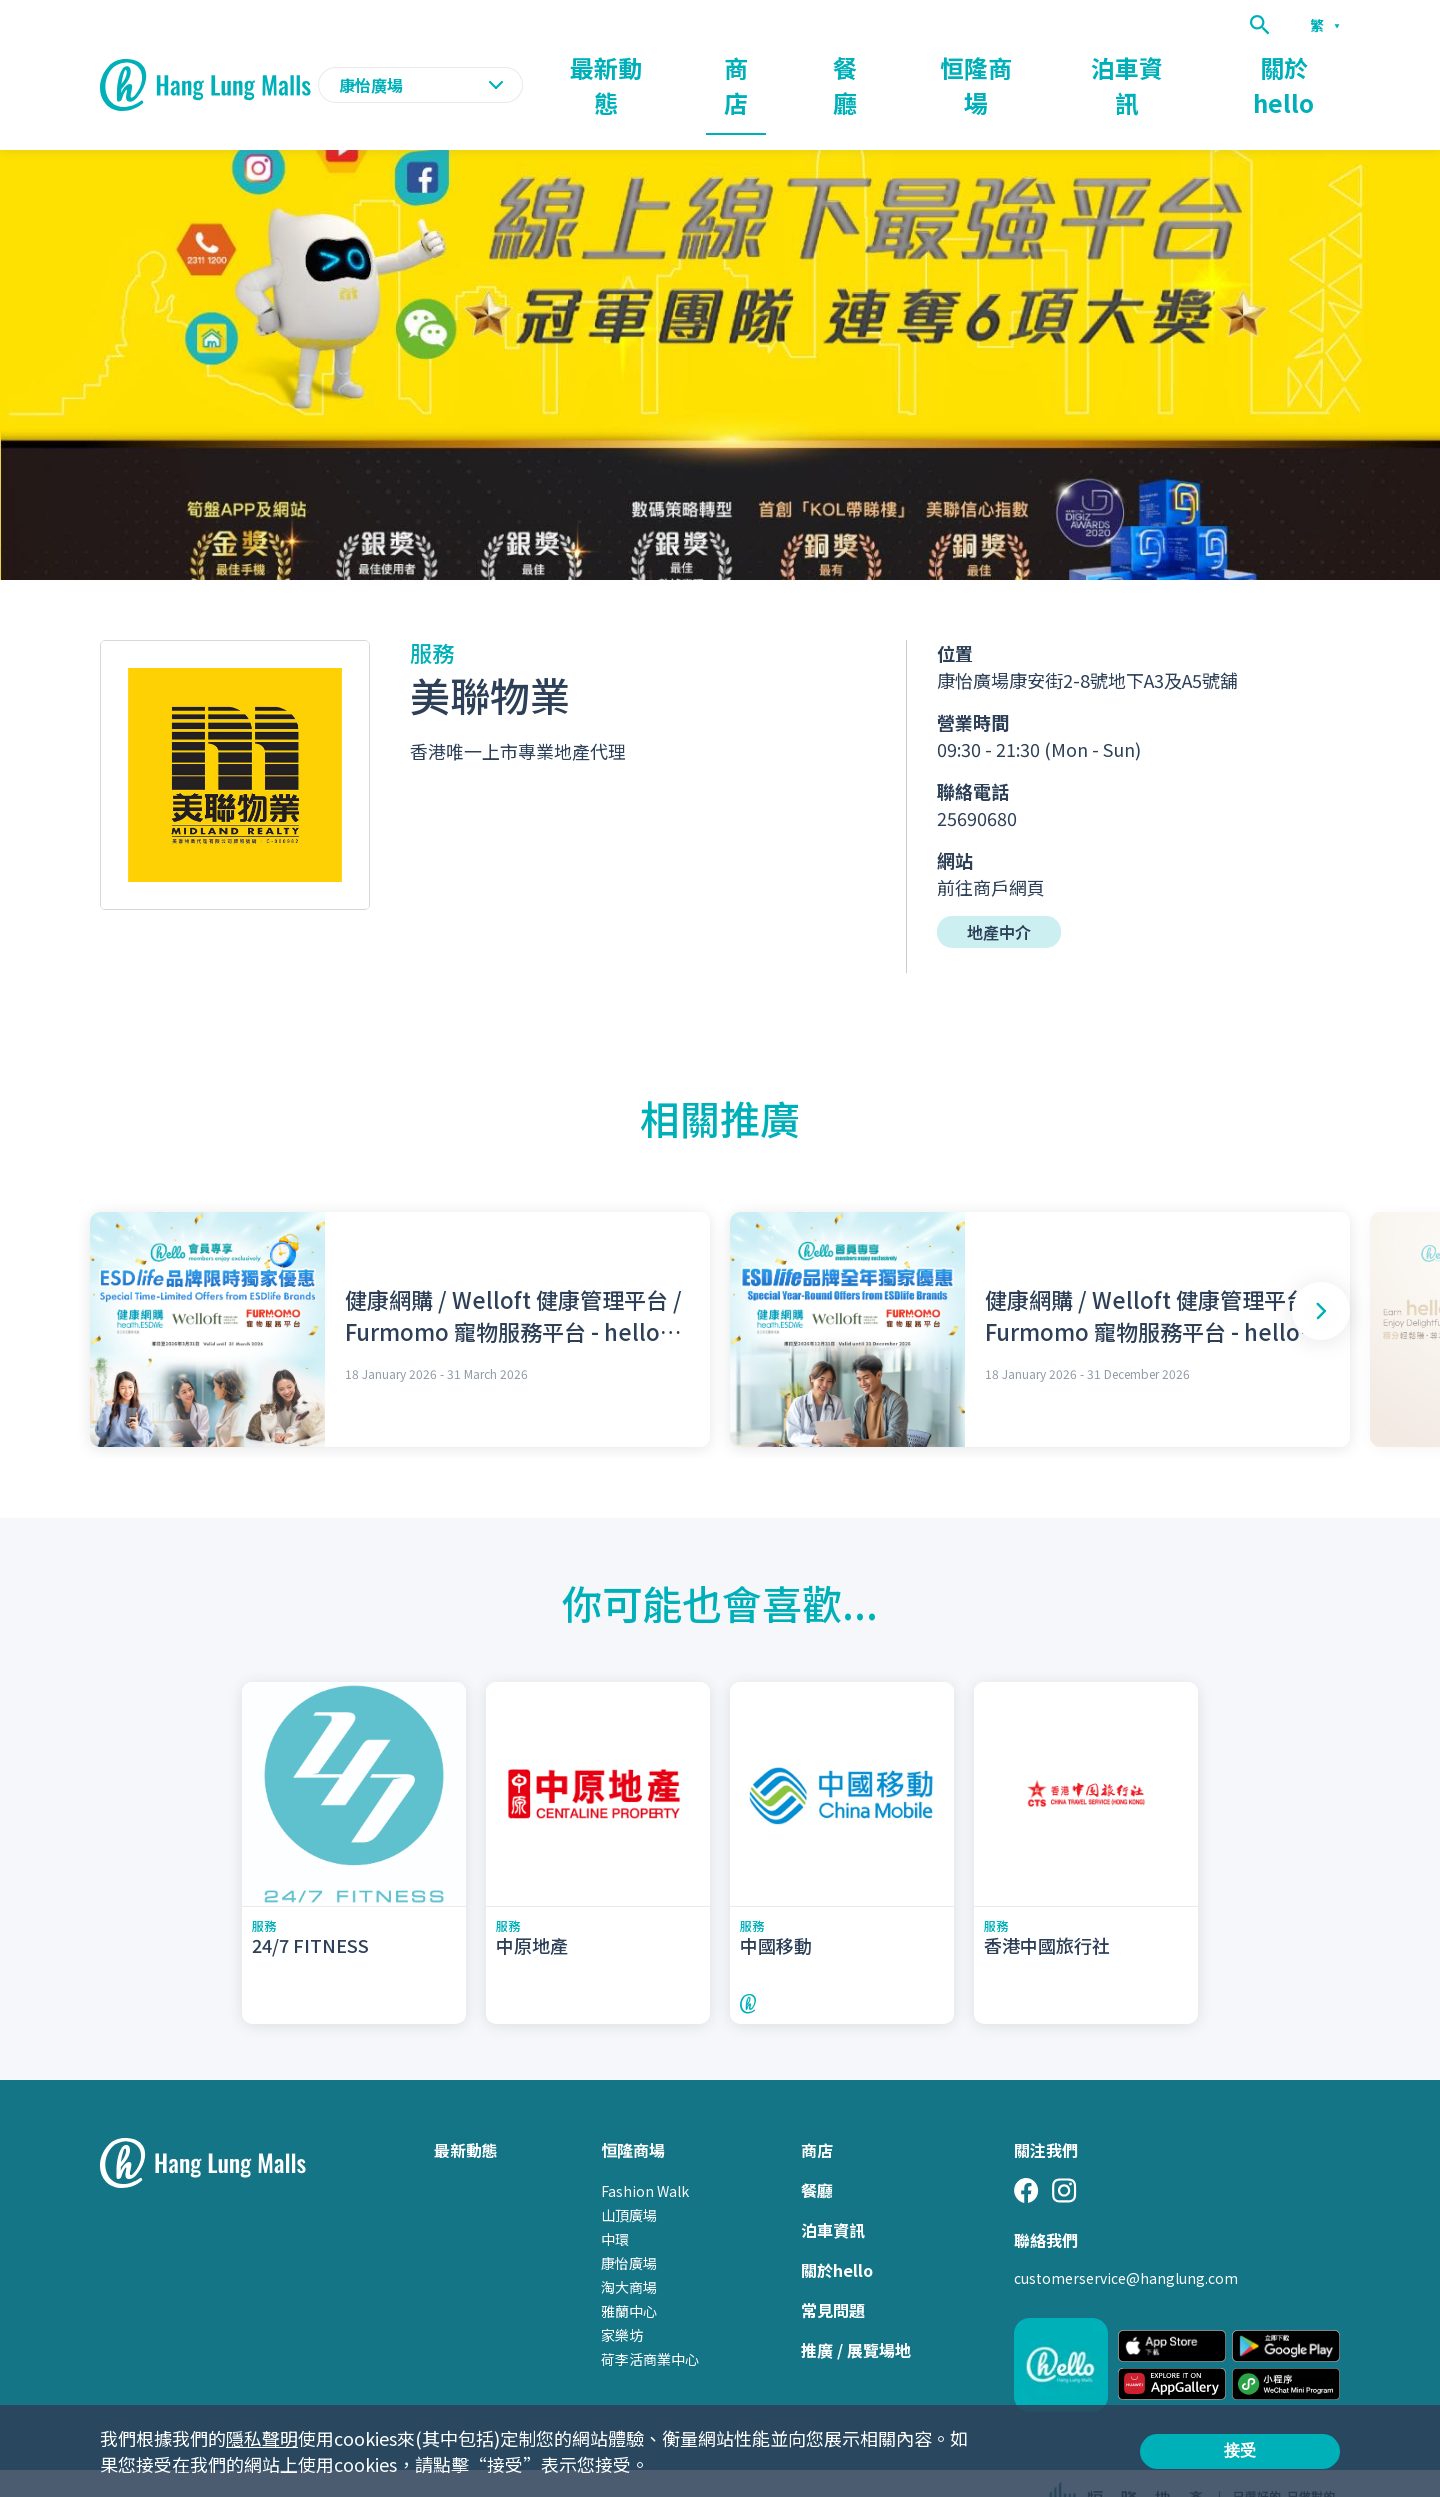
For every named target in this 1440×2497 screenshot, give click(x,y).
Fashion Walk (645, 2152)
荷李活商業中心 (650, 2320)
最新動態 (794, 66)
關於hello (1304, 66)
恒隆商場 (1072, 66)
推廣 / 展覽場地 (856, 2311)
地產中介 (999, 893)
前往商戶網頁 (991, 848)
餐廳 (974, 66)
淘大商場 (629, 2248)
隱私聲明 (262, 2438)
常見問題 (833, 2271)
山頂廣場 (629, 2176)
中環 (615, 2200)
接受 (1240, 2450)
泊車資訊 (1186, 66)
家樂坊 (622, 2296)
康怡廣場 (629, 2224)
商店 (892, 66)
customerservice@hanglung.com (1126, 2239)
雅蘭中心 (629, 2272)
